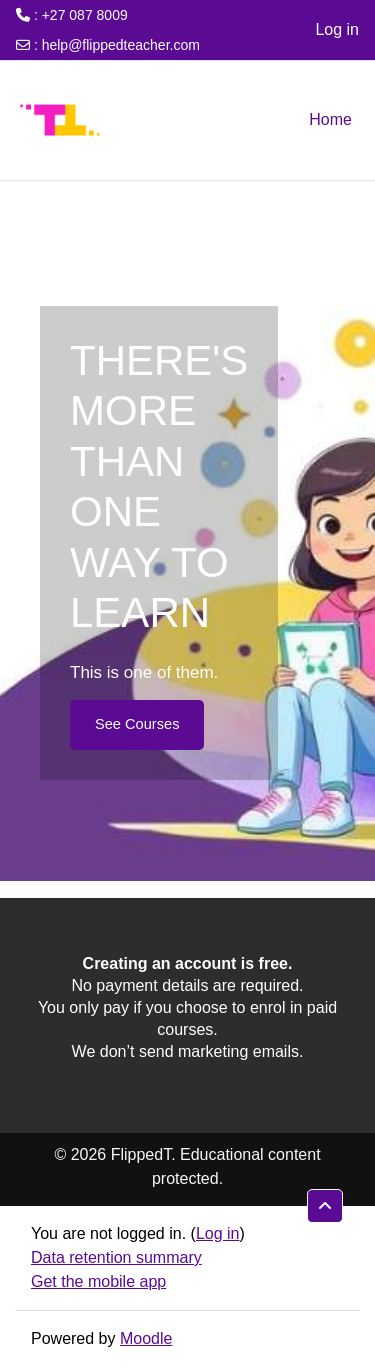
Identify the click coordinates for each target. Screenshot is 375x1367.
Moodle (146, 1338)
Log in (337, 29)
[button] (325, 1206)
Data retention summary (116, 1257)
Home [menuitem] (330, 119)
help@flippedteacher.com (121, 45)
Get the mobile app (98, 1281)
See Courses (137, 724)
